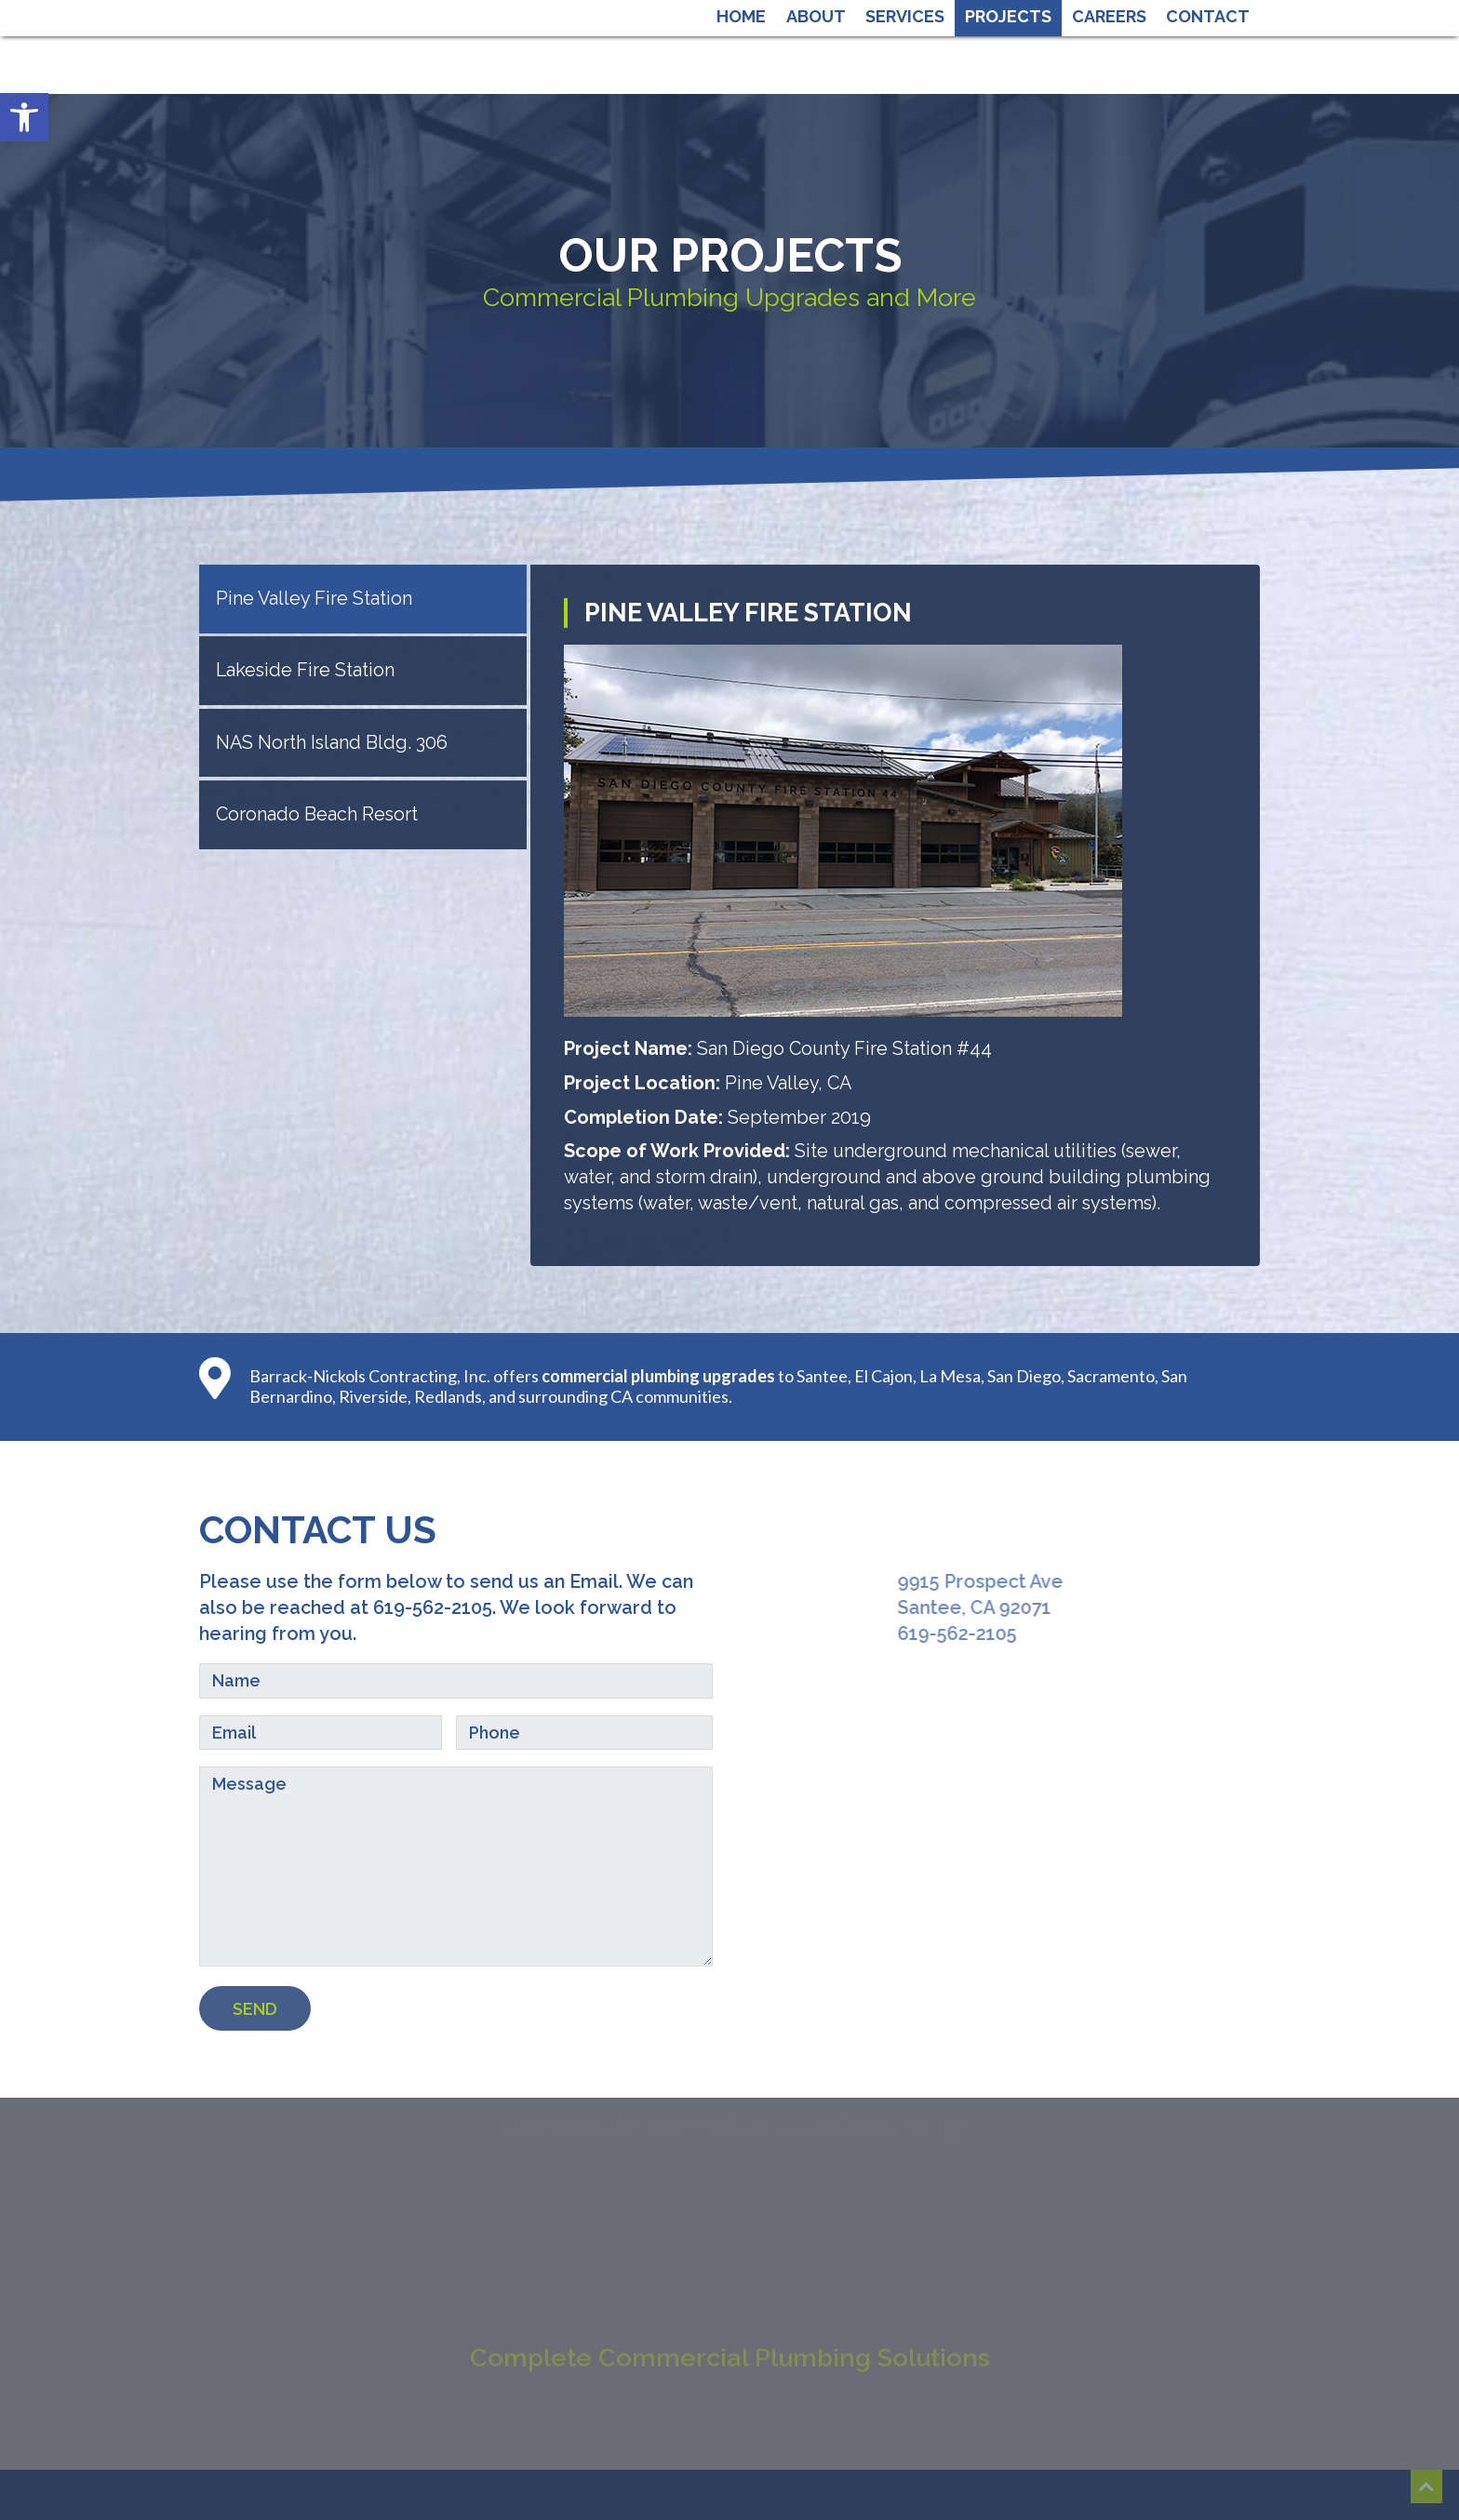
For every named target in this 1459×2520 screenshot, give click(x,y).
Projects (1008, 16)
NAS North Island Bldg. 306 (332, 742)
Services (904, 16)
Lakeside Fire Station (305, 670)
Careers (1109, 16)
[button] (24, 117)
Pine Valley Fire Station (314, 598)
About (816, 16)
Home (741, 16)
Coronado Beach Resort (317, 814)
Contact (1208, 16)
